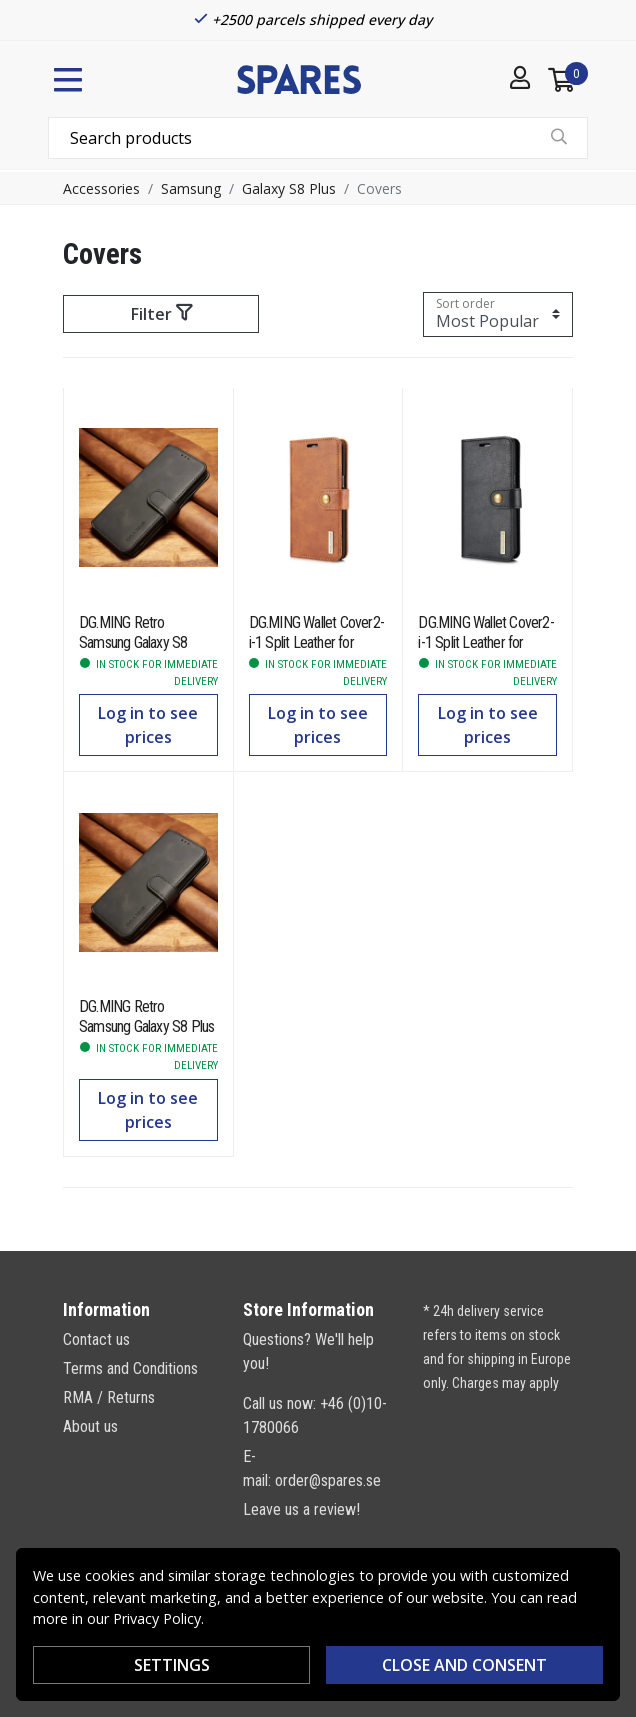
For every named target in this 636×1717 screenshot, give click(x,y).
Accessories (101, 188)
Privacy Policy (157, 1618)
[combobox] (318, 138)
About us (90, 1426)
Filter (161, 314)
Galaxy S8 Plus (289, 188)
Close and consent (464, 1665)
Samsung (191, 188)
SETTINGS (172, 1665)
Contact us (96, 1339)
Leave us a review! (301, 1509)
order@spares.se (328, 1480)
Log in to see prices (148, 725)
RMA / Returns (109, 1397)
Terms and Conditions (130, 1368)
